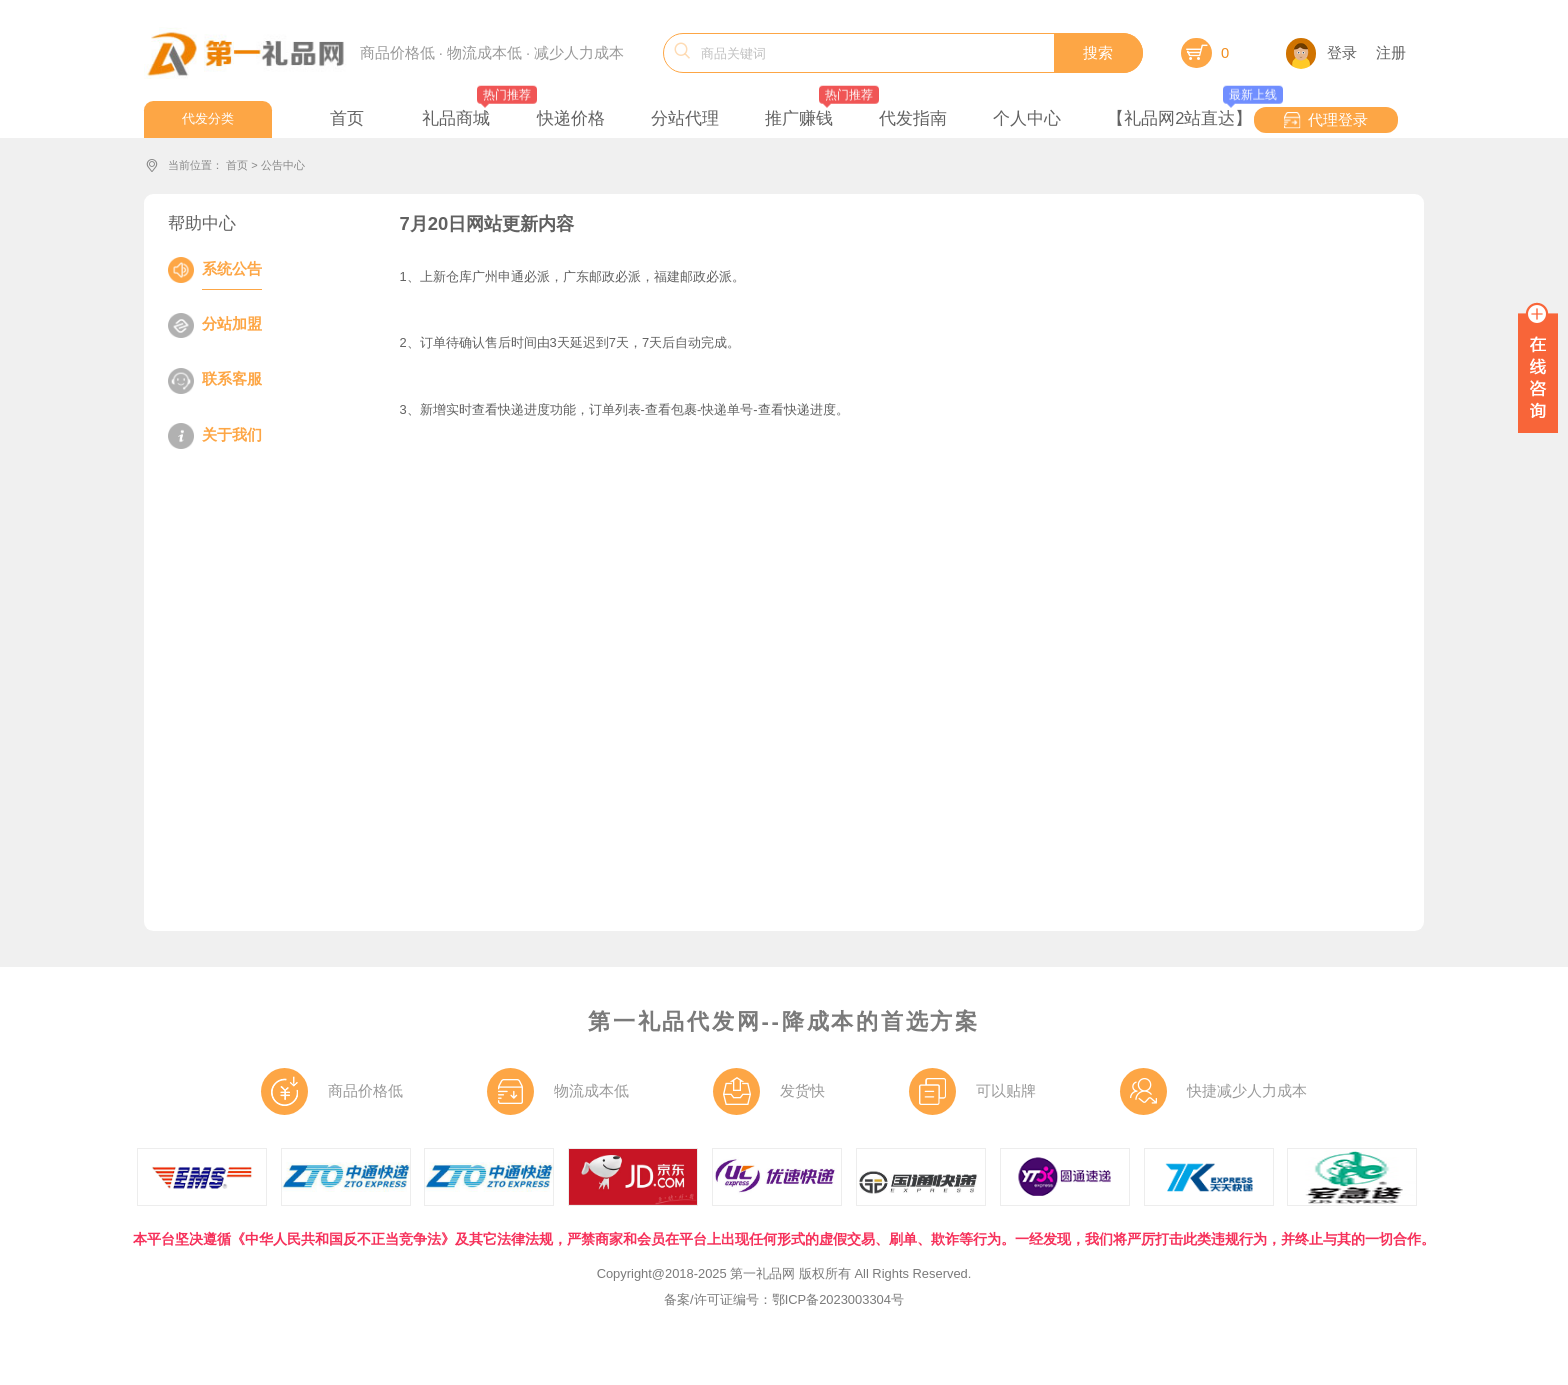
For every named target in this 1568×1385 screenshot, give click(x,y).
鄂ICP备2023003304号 (838, 1299)
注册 (1391, 53)
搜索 (1098, 53)
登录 (1321, 53)
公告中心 (283, 165)
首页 (237, 165)
